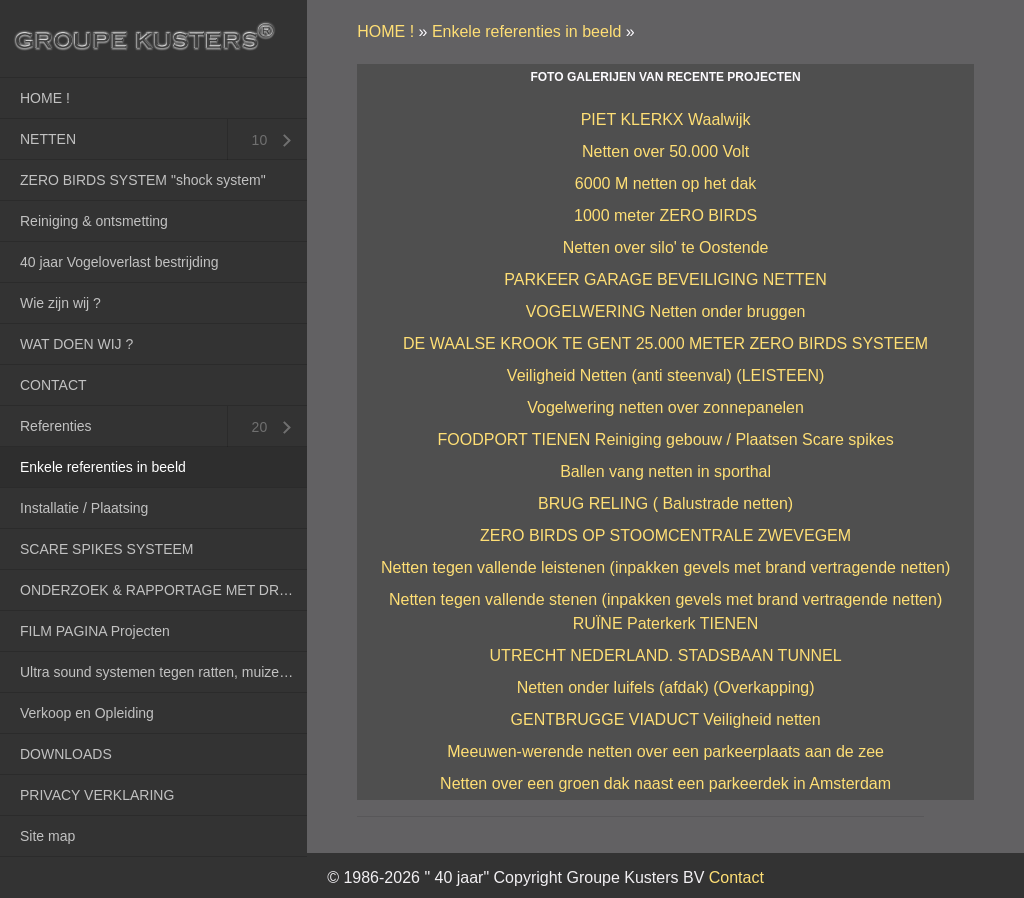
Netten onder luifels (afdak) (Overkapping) (666, 687)
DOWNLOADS (66, 754)
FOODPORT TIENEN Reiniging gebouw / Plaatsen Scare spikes (665, 439)
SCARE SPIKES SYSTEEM (107, 549)
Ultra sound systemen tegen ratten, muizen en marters (163, 672)
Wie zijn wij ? (60, 303)
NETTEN (48, 139)
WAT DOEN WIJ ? (76, 344)
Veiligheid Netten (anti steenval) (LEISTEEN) (665, 375)
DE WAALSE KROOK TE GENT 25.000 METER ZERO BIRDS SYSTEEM (665, 343)
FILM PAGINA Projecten (95, 631)
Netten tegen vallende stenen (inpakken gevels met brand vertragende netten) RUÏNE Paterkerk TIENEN (665, 611)
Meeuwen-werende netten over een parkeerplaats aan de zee (665, 751)
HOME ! (45, 98)
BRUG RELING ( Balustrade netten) (665, 503)
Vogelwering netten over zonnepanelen (665, 407)
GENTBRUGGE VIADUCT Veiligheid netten (666, 719)
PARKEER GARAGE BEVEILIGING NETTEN (665, 279)
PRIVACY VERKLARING (97, 795)
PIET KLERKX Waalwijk (666, 119)
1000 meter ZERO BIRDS (665, 215)
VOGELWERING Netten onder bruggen (666, 311)
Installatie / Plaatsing (84, 508)
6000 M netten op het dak (665, 183)
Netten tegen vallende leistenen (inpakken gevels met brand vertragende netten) (665, 567)
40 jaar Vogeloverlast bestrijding (119, 262)
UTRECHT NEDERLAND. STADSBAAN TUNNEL (666, 655)
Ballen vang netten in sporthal (665, 471)
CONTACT (53, 385)
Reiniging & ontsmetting (94, 221)
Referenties (56, 426)
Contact (736, 877)
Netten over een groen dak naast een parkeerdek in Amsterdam (665, 783)
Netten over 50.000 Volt (665, 151)
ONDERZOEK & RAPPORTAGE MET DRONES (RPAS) (163, 590)
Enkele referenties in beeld (103, 467)
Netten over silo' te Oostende (666, 247)
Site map (47, 836)
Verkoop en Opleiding (87, 713)
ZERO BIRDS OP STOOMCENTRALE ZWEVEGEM (665, 535)
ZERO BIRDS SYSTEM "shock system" (143, 180)
